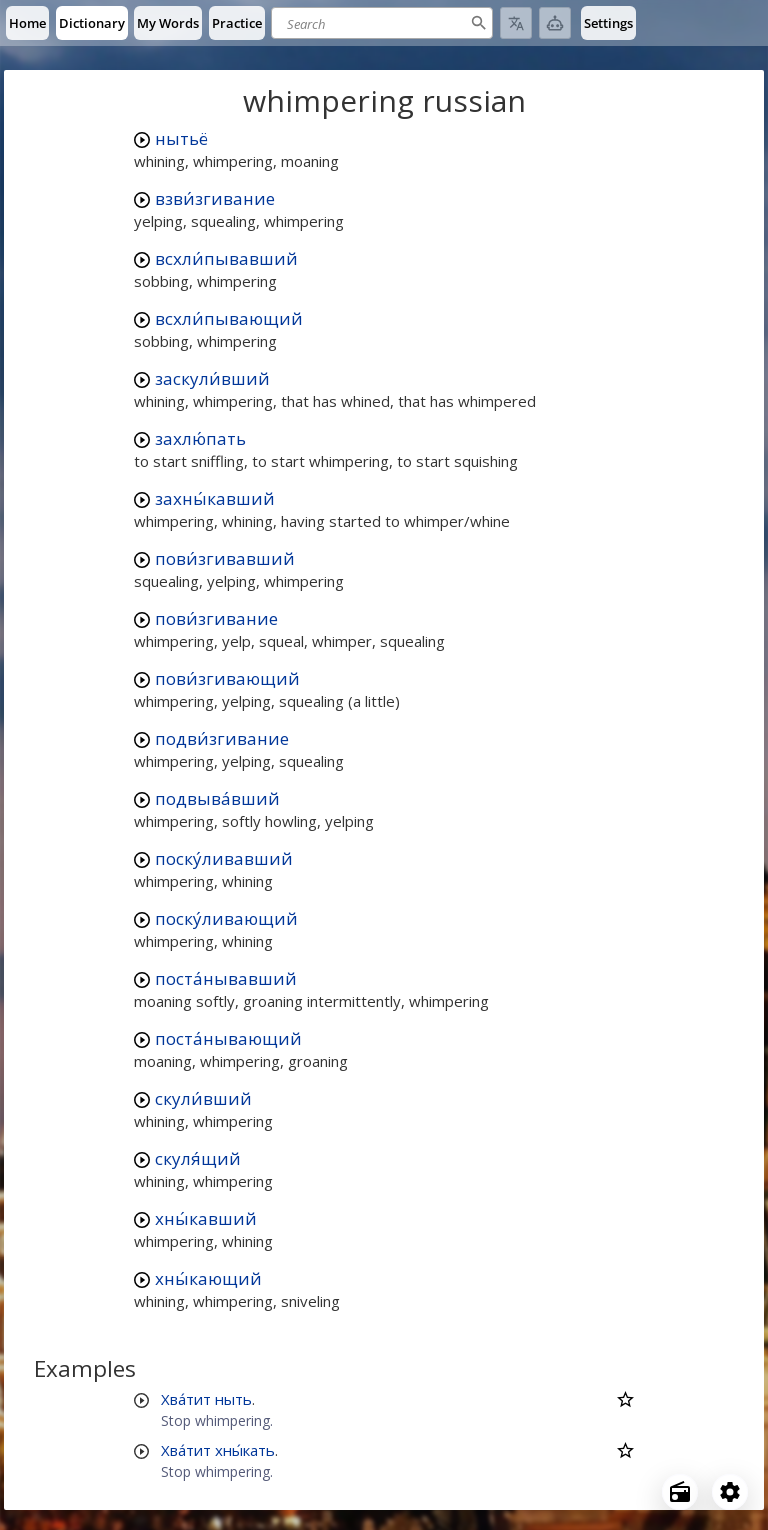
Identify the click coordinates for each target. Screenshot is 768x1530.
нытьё (181, 138)
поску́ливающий (226, 918)
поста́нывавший (226, 978)
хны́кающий (208, 1278)
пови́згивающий (227, 678)
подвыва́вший (217, 798)
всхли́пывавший (226, 258)
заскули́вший (212, 378)
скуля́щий (198, 1158)
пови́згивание (216, 618)
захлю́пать (200, 438)
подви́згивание (222, 738)
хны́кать (245, 1450)
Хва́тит (186, 1399)
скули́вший (203, 1098)
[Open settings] (730, 1492)
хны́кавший (206, 1218)
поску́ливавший (224, 858)
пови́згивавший (225, 558)
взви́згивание (215, 198)
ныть (233, 1399)
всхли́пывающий (229, 318)
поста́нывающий (228, 1038)
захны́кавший (215, 498)
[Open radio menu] (680, 1492)
